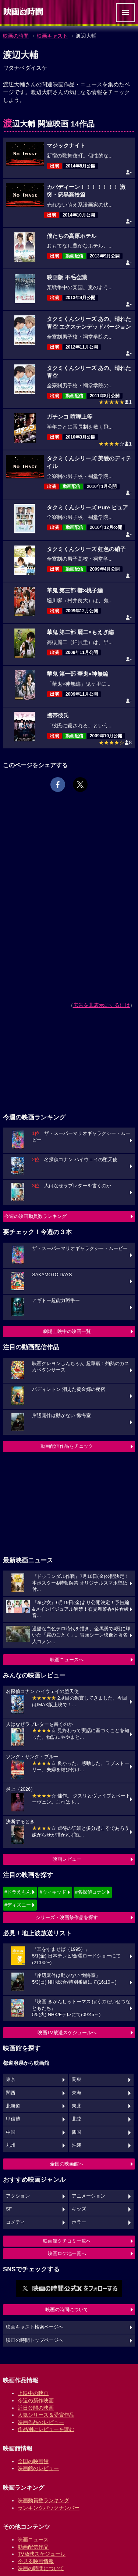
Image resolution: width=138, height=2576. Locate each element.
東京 (10, 2079)
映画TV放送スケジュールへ (67, 2032)
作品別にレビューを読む (46, 2429)
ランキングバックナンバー (48, 2508)
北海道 (13, 2106)
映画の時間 (16, 36)
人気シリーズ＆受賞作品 (46, 2415)
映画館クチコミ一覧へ (67, 2241)
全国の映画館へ (67, 2164)
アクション (18, 2196)
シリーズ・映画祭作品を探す (67, 1917)
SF (9, 2209)
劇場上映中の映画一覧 (67, 1331)
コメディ (15, 2222)
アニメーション (88, 2196)
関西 (10, 2092)
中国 (10, 2132)
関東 (76, 2079)
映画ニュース (33, 2539)
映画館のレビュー (38, 2468)
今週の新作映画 (36, 2400)
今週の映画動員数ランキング (35, 1216)
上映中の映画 (33, 2393)
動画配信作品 (33, 2547)
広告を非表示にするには (101, 1005)
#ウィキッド (53, 1892)
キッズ (79, 2209)
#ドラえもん (17, 1892)
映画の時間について (66, 2309)
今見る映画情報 (36, 2561)
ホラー (79, 2222)
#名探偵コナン (90, 1892)
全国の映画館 (33, 2461)
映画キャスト (52, 36)
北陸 (76, 2119)
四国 (76, 2132)
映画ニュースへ (67, 1659)
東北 (76, 2106)
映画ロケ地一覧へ (67, 2253)
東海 (76, 2092)
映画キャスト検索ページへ (34, 2327)
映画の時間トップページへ (34, 2340)
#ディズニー (17, 1905)
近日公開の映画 (36, 2408)
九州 (10, 2145)
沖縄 (76, 2145)
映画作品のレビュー (41, 2422)
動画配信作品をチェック (66, 1446)
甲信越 (13, 2119)
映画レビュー (67, 1859)
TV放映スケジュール (42, 2554)
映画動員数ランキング (43, 2500)
